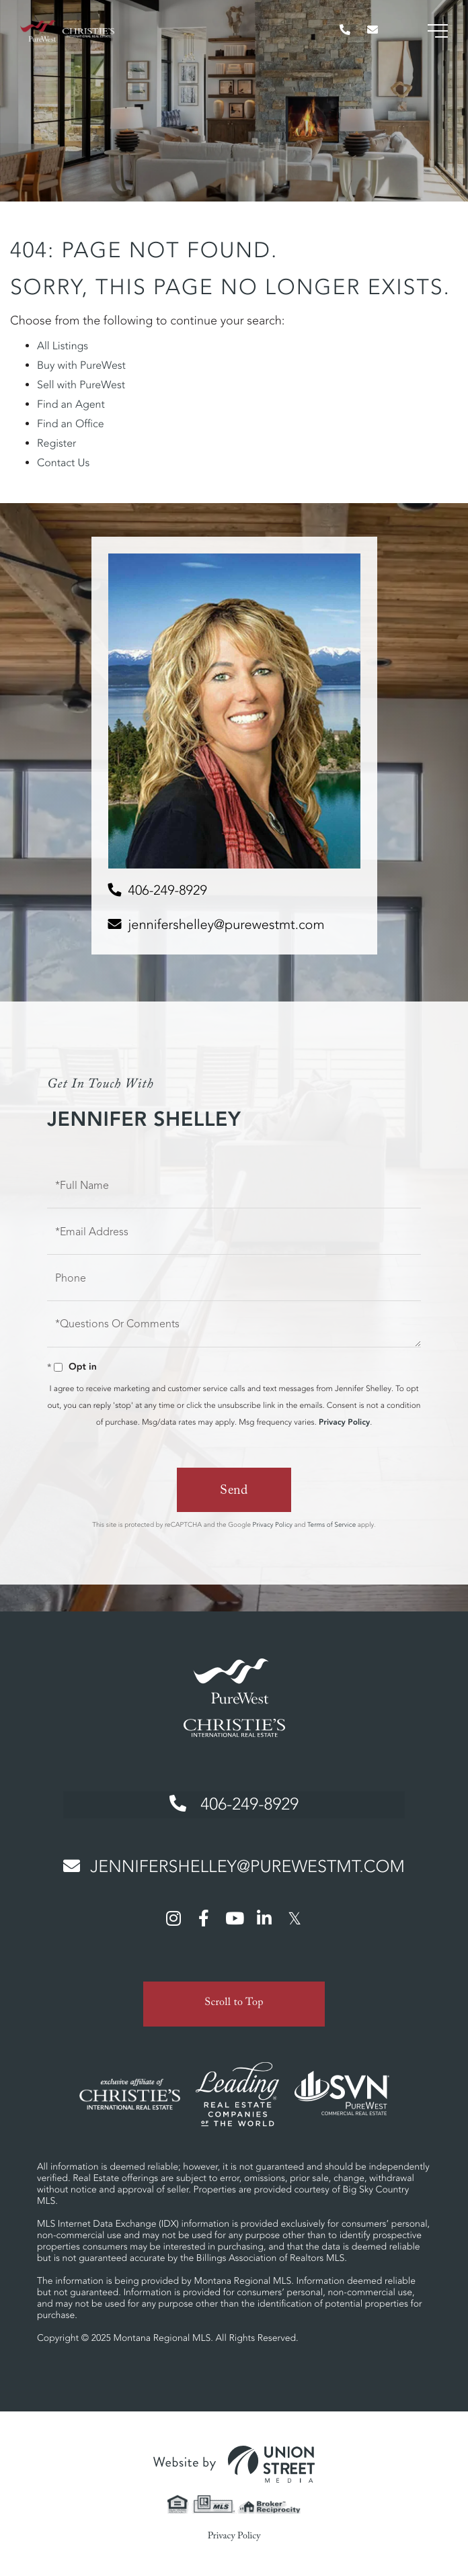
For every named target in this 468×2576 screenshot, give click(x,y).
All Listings (62, 346)
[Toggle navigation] (438, 31)
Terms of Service (331, 1524)
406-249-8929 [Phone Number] (234, 1803)
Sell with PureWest (81, 385)
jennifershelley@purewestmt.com (226, 924)
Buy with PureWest (81, 365)
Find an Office (70, 424)
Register (56, 443)
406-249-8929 (167, 890)
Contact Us (63, 463)
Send (234, 1491)
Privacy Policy (344, 1422)
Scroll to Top (234, 2000)
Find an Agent (71, 404)
